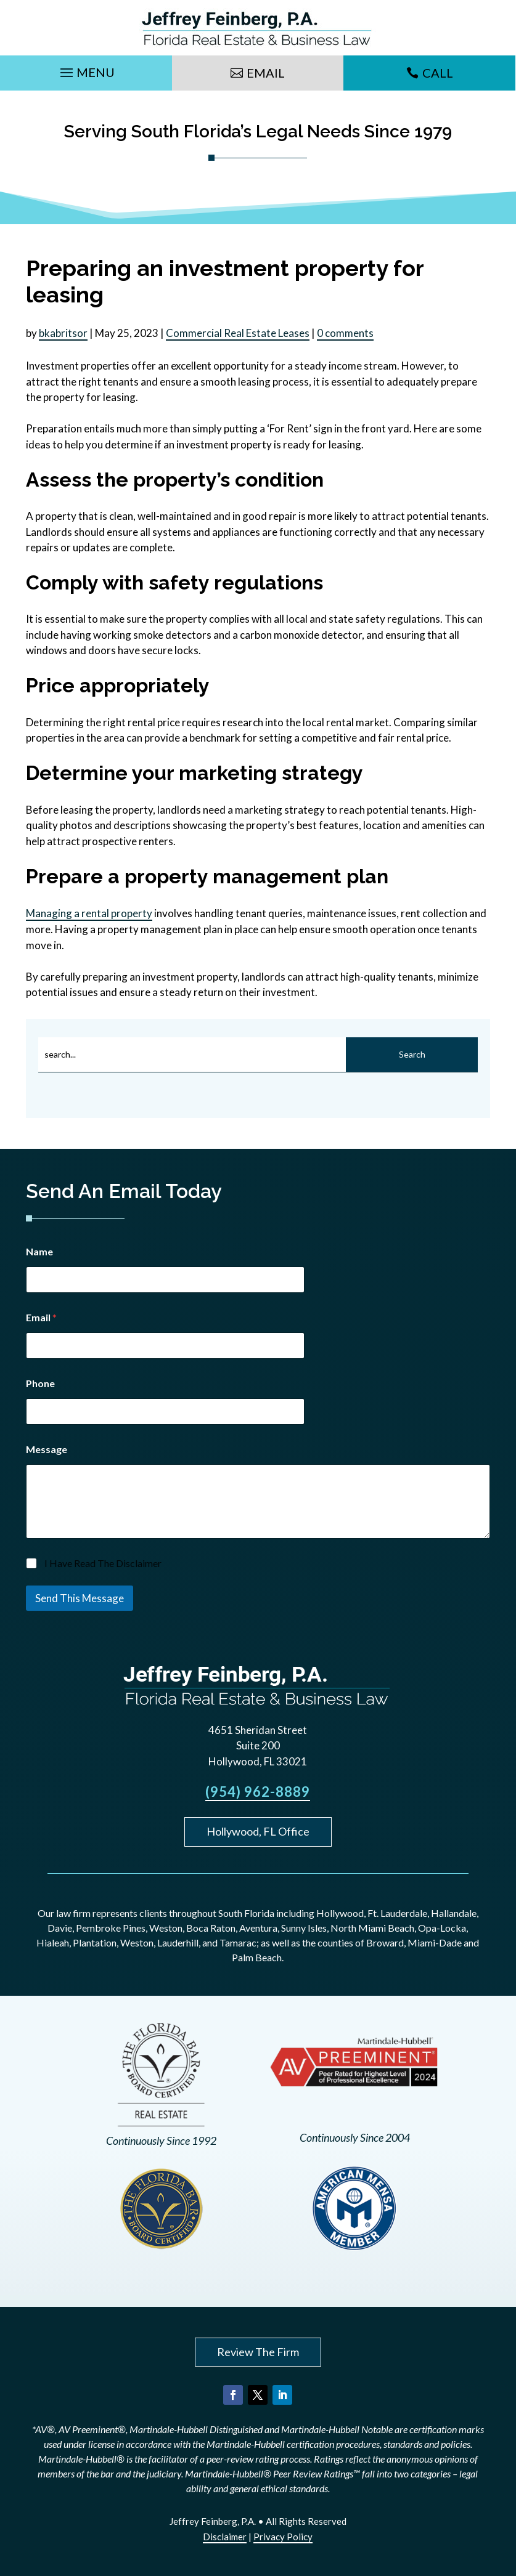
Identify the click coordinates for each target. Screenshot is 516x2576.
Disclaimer (225, 2536)
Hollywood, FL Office (258, 1831)
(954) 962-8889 (257, 1791)
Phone (40, 1383)
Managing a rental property (89, 913)
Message (46, 1449)
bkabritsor (63, 332)
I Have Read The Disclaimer (103, 1563)
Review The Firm (258, 2352)
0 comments (345, 332)
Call (437, 72)
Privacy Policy (283, 2536)
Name (39, 1251)
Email (266, 72)
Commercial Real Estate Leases (237, 332)
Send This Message (79, 1598)
